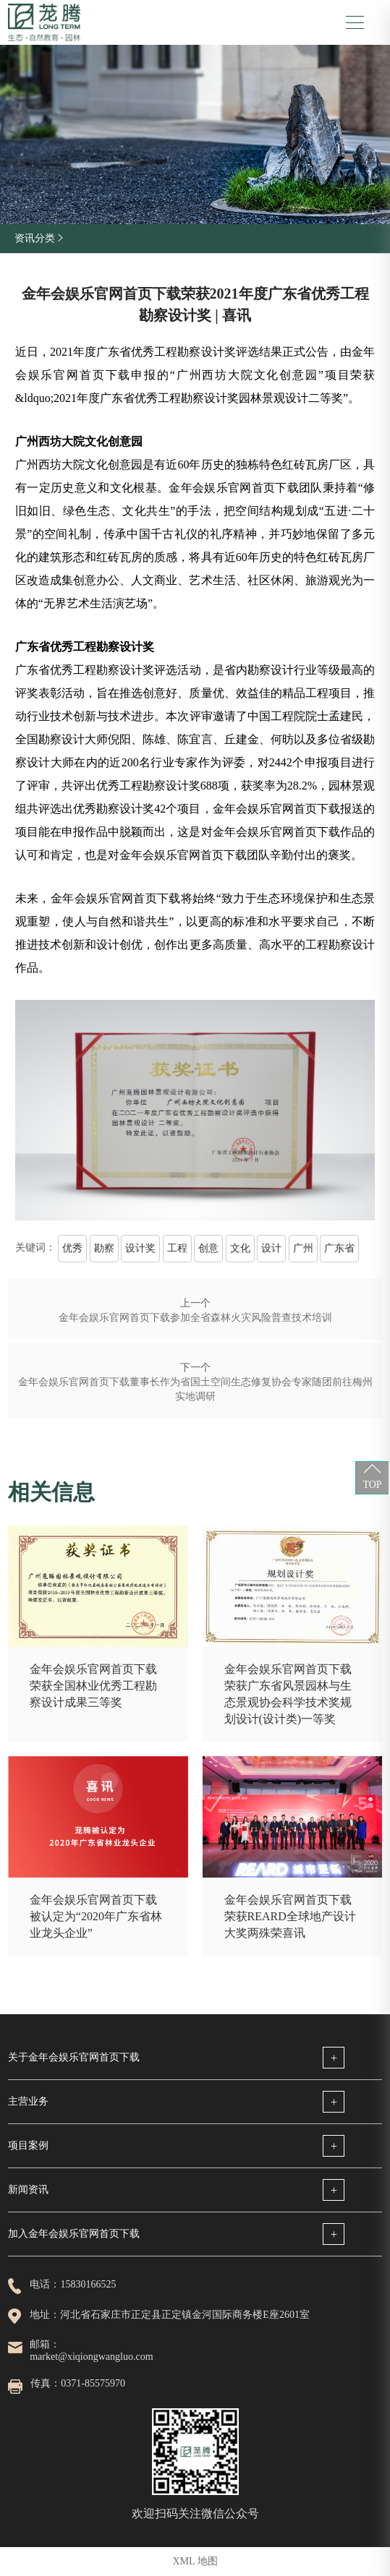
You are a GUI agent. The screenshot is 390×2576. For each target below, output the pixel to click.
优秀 (72, 1248)
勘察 (104, 1248)
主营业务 (28, 2101)
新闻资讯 (28, 2189)
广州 (303, 1248)
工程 (177, 1248)
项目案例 (28, 2145)
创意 (208, 1248)
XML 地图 (194, 2561)
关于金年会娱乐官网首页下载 (74, 2057)
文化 (240, 1248)
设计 (271, 1248)
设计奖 (140, 1248)
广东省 (339, 1248)
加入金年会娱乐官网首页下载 (74, 2233)
